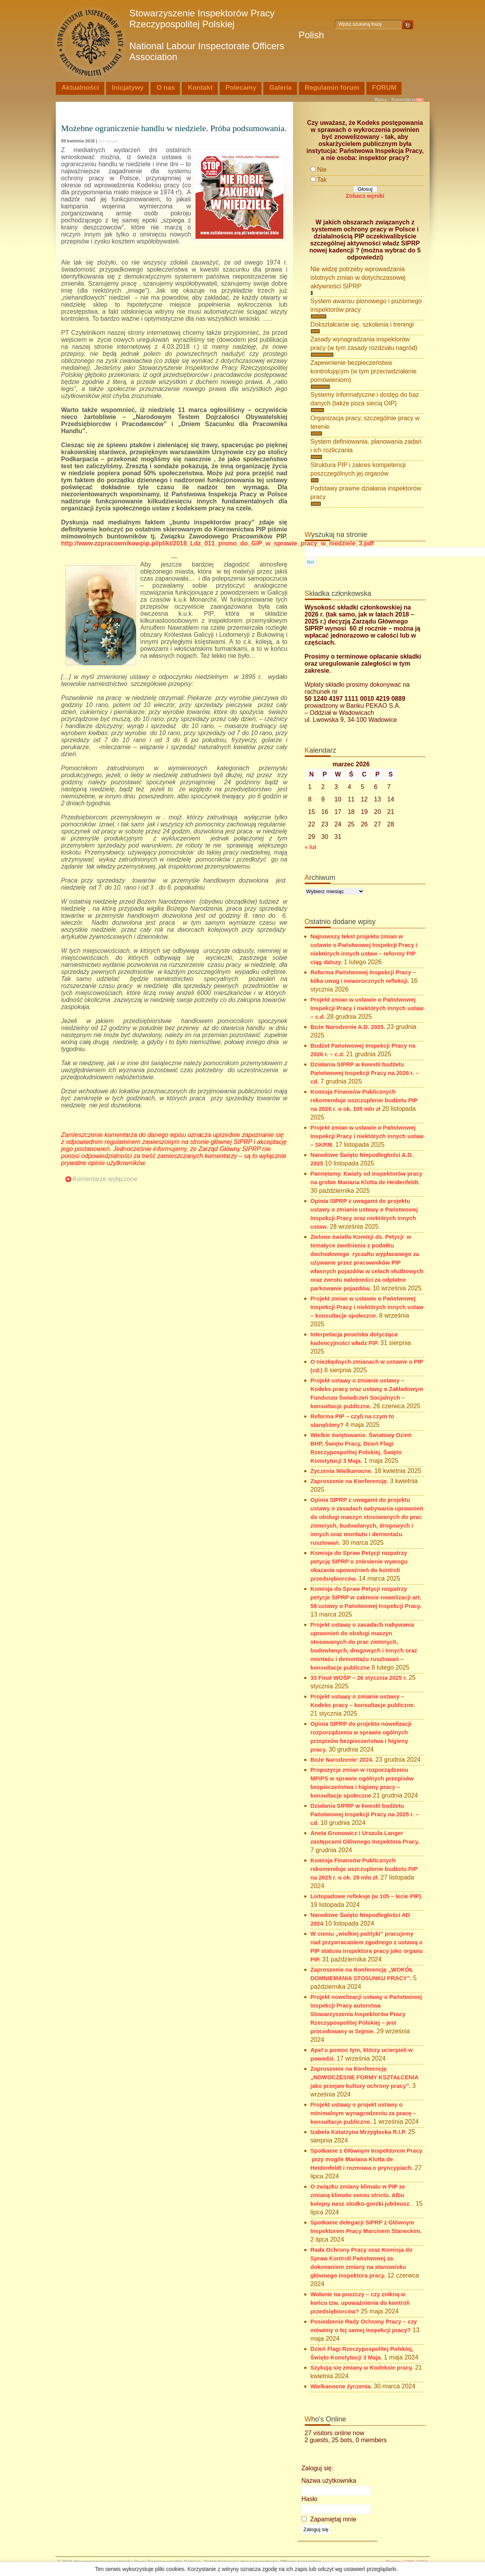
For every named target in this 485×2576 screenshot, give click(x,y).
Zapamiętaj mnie (329, 2519)
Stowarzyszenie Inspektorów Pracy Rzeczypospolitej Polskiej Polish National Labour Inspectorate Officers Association (227, 35)
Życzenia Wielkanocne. (342, 1471)
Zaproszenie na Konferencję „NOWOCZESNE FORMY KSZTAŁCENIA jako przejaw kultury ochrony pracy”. (365, 2077)
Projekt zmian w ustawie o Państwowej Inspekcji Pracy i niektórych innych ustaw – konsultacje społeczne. (367, 1307)
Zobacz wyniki (365, 196)
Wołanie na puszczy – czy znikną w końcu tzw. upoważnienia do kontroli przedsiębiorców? (360, 2303)
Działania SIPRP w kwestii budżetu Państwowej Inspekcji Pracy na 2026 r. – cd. (365, 1073)
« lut (310, 847)
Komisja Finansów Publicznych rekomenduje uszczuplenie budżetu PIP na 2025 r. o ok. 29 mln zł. (364, 1869)
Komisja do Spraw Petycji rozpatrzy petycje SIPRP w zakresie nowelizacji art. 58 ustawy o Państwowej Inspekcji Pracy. (366, 1597)
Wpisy (381, 99)
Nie (322, 169)
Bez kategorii (108, 141)
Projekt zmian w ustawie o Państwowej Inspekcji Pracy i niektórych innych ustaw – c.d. (367, 1008)
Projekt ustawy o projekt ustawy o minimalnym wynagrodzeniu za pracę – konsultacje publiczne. (363, 2113)
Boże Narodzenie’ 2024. (342, 1760)
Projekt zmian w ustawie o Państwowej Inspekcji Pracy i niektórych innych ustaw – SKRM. (367, 1136)
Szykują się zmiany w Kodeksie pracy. (362, 2368)
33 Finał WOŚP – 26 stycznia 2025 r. (359, 1678)
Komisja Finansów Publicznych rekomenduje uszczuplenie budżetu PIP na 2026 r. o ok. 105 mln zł (364, 1100)
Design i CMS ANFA (407, 2562)
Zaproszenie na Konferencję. (350, 1481)
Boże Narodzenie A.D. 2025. (348, 1027)
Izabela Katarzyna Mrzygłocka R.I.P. (359, 2132)
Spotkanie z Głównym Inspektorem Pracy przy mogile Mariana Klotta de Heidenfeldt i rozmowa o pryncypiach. (367, 2159)
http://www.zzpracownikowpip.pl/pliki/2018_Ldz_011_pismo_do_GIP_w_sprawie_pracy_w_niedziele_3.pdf (217, 543)
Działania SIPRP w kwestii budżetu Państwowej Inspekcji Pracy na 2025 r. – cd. (365, 1814)
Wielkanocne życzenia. (341, 2386)
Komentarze (403, 99)
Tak (322, 179)
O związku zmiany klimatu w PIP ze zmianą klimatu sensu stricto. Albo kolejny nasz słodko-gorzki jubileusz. (362, 2195)
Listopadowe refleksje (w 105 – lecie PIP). (367, 1896)
